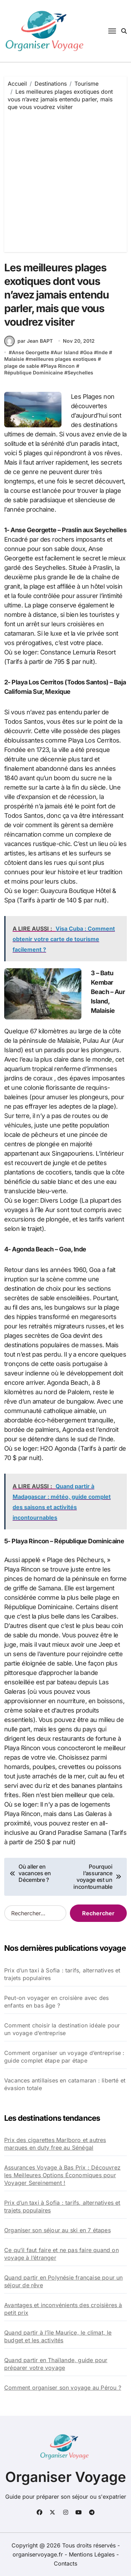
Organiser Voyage (65, 2476)
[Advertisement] (65, 180)
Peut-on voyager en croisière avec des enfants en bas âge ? (56, 2001)
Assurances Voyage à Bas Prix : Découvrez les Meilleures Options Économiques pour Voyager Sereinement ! (62, 2175)
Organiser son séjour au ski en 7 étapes (57, 2230)
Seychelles (80, 372)
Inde (102, 352)
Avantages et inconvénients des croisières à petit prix (63, 2309)
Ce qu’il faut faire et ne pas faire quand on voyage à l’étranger (61, 2254)
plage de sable (21, 366)
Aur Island (66, 352)
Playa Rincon (59, 366)
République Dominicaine (33, 372)
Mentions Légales (92, 2554)
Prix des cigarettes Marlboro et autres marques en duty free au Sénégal (55, 2143)
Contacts (65, 2563)
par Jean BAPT (28, 341)
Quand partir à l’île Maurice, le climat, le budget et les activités (58, 2336)
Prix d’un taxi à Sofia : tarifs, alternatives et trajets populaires (62, 1974)
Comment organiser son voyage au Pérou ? (62, 2387)
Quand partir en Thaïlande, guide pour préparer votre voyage (55, 2364)
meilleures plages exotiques (62, 359)
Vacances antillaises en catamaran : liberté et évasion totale (64, 2084)
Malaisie (14, 359)
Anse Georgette (30, 352)
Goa (88, 352)
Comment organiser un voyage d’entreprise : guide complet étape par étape (64, 2056)
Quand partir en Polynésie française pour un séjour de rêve (63, 2281)
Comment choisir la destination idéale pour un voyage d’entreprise (62, 2029)
